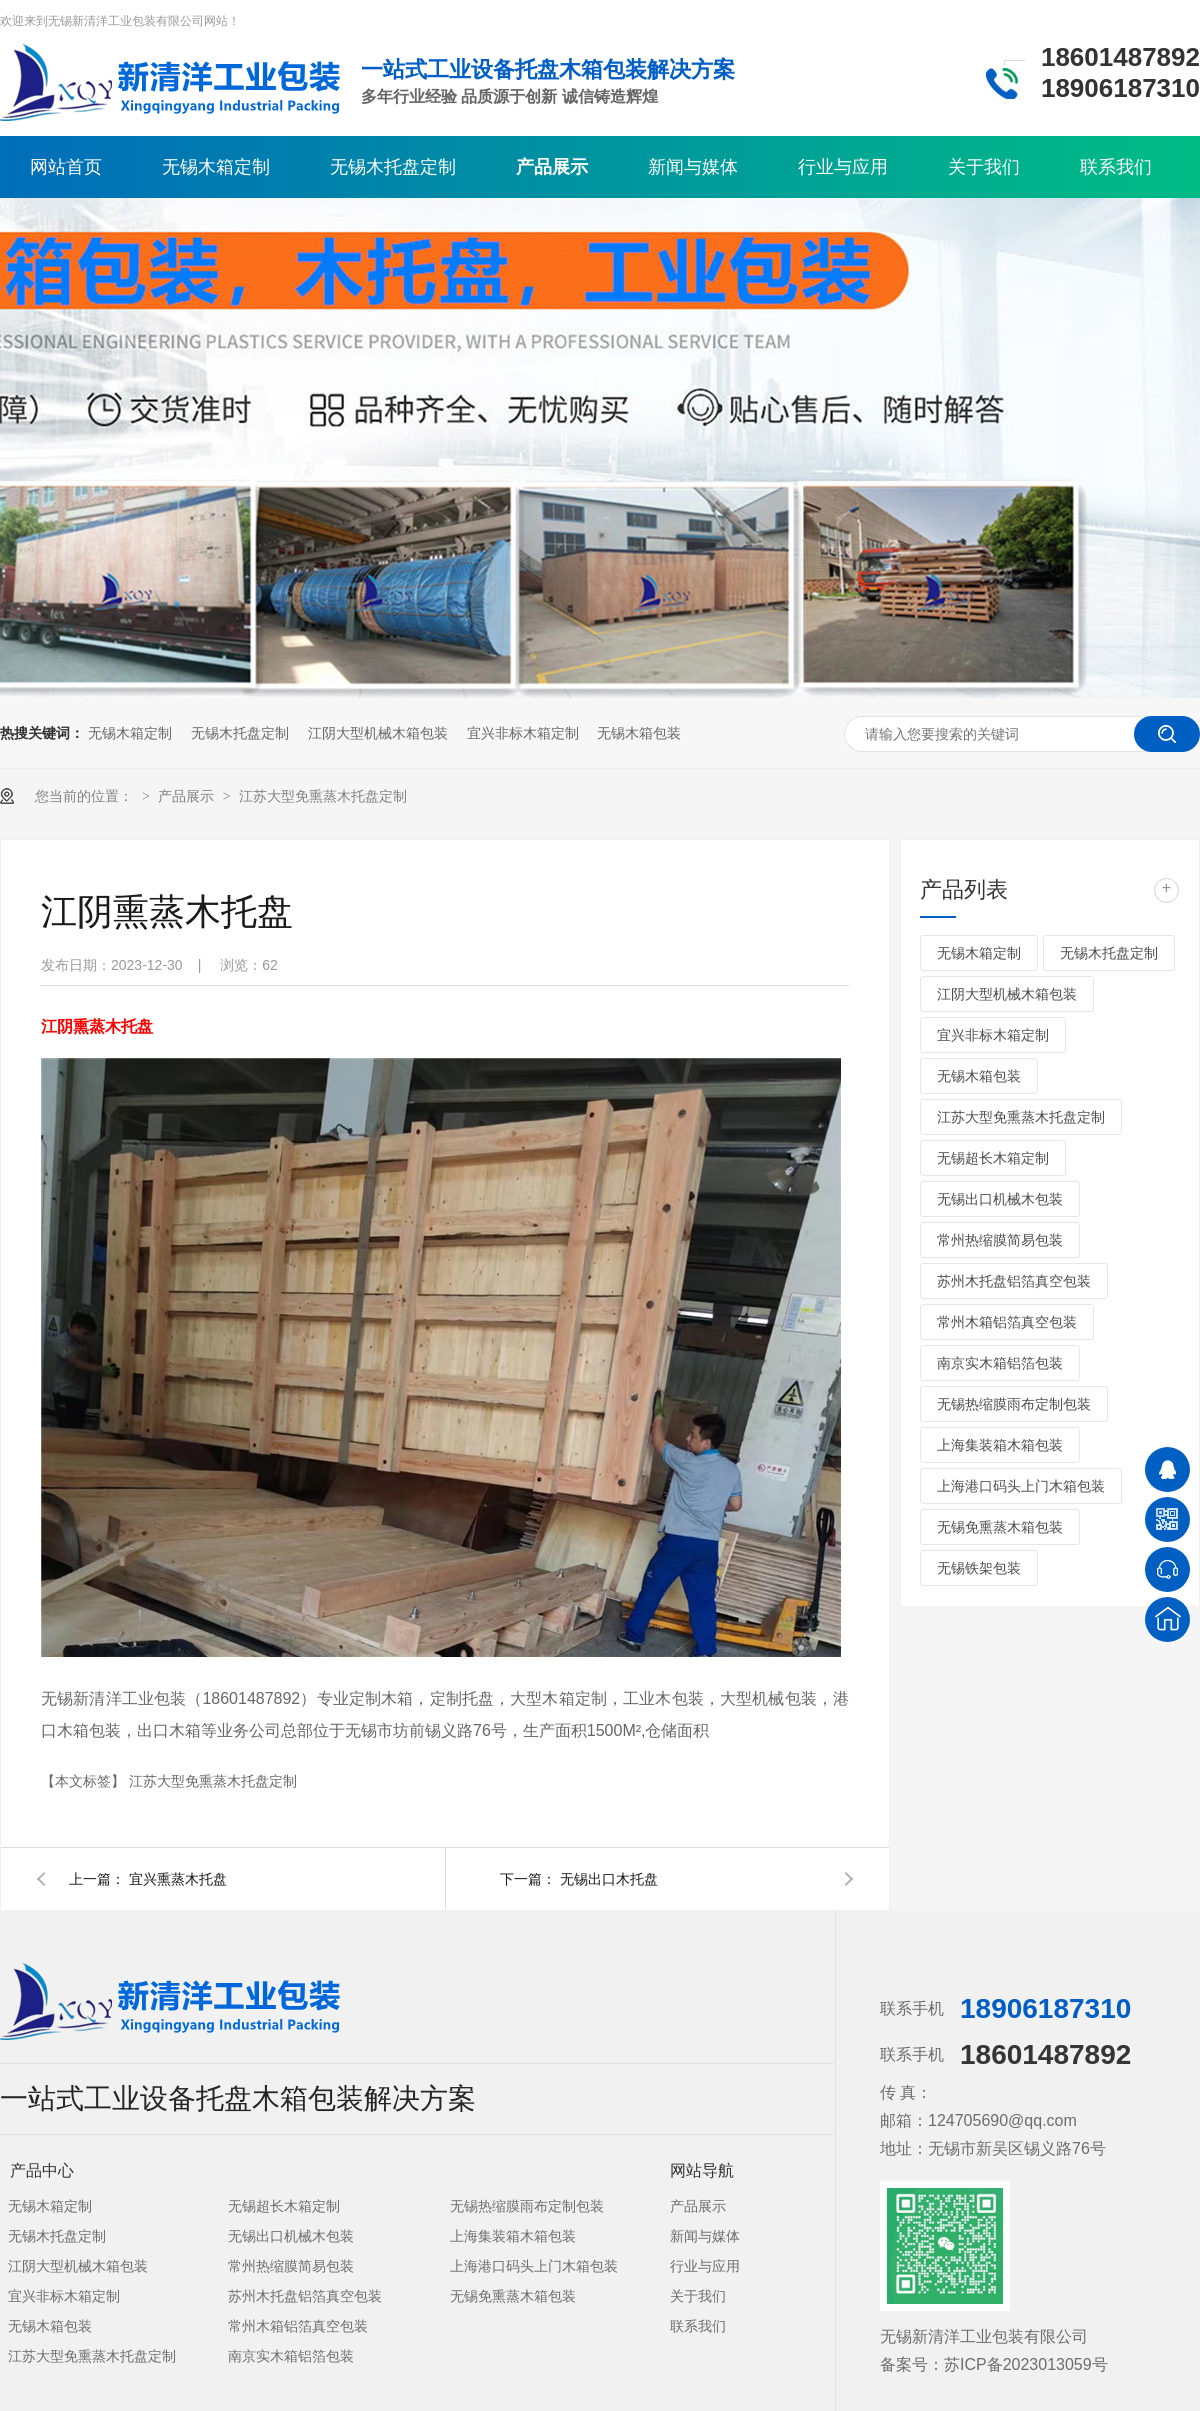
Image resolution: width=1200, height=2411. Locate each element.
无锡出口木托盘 (609, 1879)
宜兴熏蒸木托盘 (178, 1879)
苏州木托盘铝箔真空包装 (1014, 1281)
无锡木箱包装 (639, 733)
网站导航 (702, 2170)
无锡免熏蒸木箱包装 (1000, 1527)
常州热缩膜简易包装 (1000, 1240)
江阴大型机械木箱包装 (378, 733)
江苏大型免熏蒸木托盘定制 (323, 796)
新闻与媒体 (693, 167)
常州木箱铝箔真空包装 (1007, 1322)
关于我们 (984, 167)
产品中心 (42, 2170)
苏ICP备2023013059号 (1026, 2364)
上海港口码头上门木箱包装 (1021, 1486)
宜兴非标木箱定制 (523, 733)
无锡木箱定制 (216, 167)
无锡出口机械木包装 (1000, 1199)
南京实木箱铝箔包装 (1000, 1363)
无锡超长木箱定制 (993, 1158)
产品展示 (552, 167)
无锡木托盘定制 (393, 167)
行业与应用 (843, 167)
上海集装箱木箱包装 (1000, 1445)
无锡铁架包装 (979, 1568)
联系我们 (1116, 167)
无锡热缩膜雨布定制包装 (1014, 1404)
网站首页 (66, 167)
